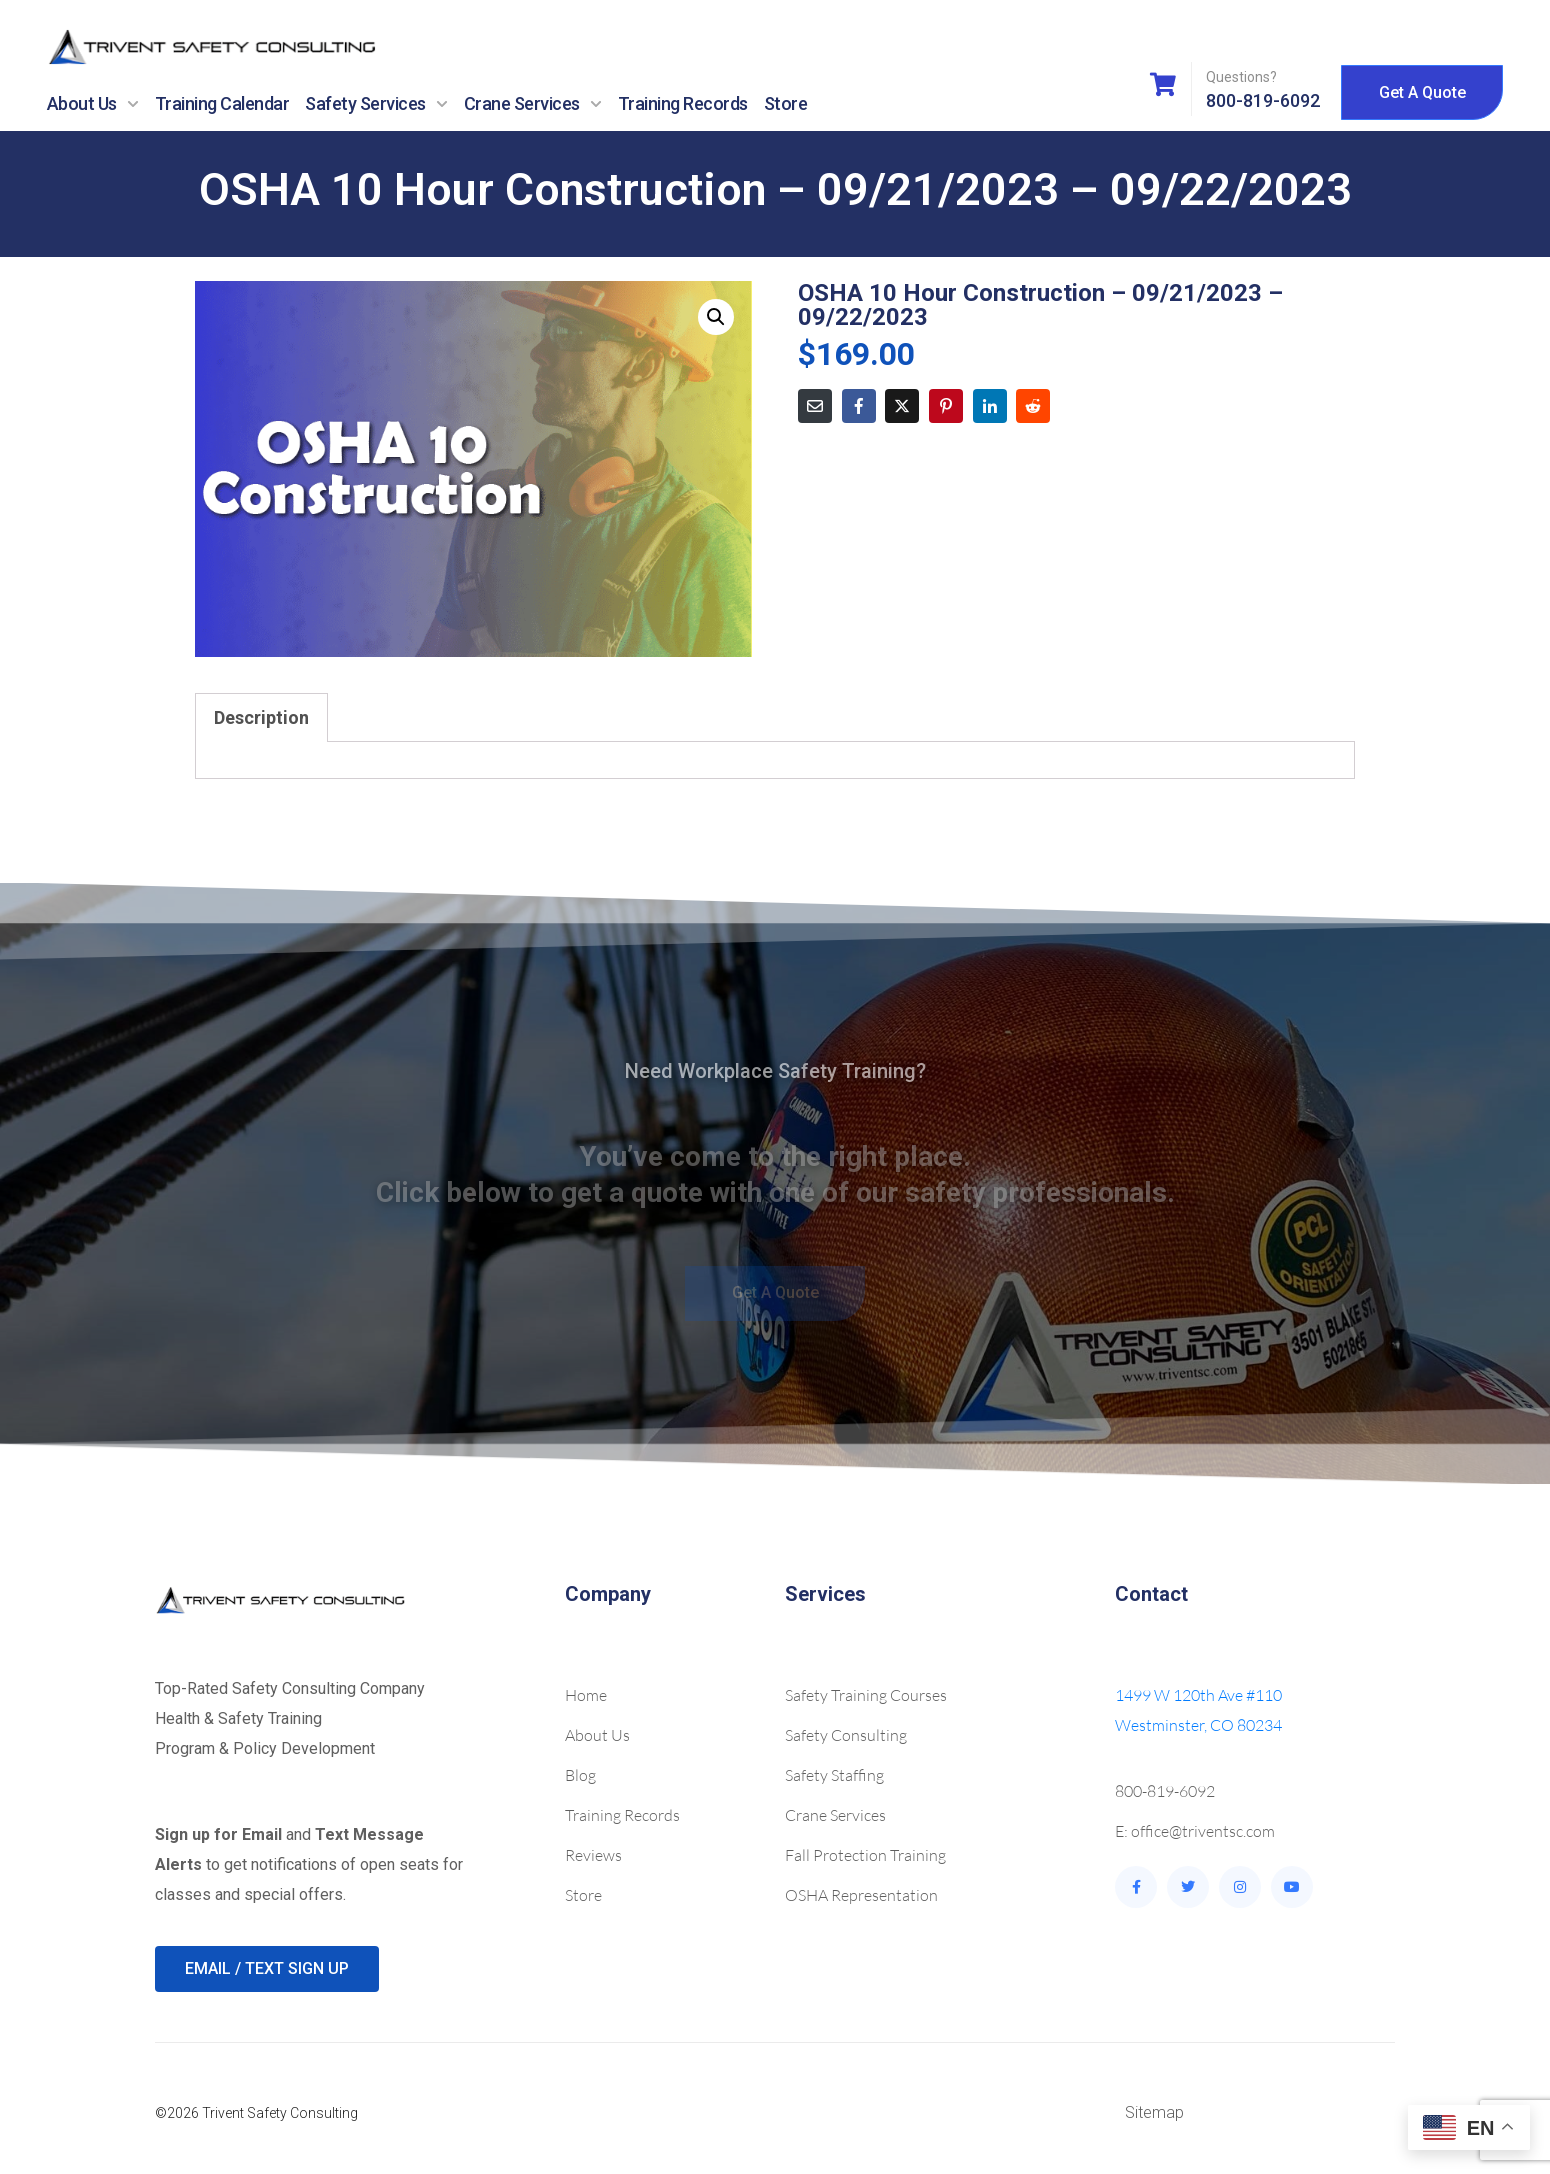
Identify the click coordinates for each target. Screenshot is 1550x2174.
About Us (93, 104)
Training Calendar (222, 103)
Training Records (683, 103)
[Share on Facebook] (859, 406)
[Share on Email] (815, 406)
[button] (716, 317)
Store (786, 103)
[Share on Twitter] (902, 406)
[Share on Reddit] (1033, 406)
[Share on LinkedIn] (990, 406)
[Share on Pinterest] (946, 406)
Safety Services (376, 104)
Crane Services (533, 104)
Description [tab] (261, 717)
